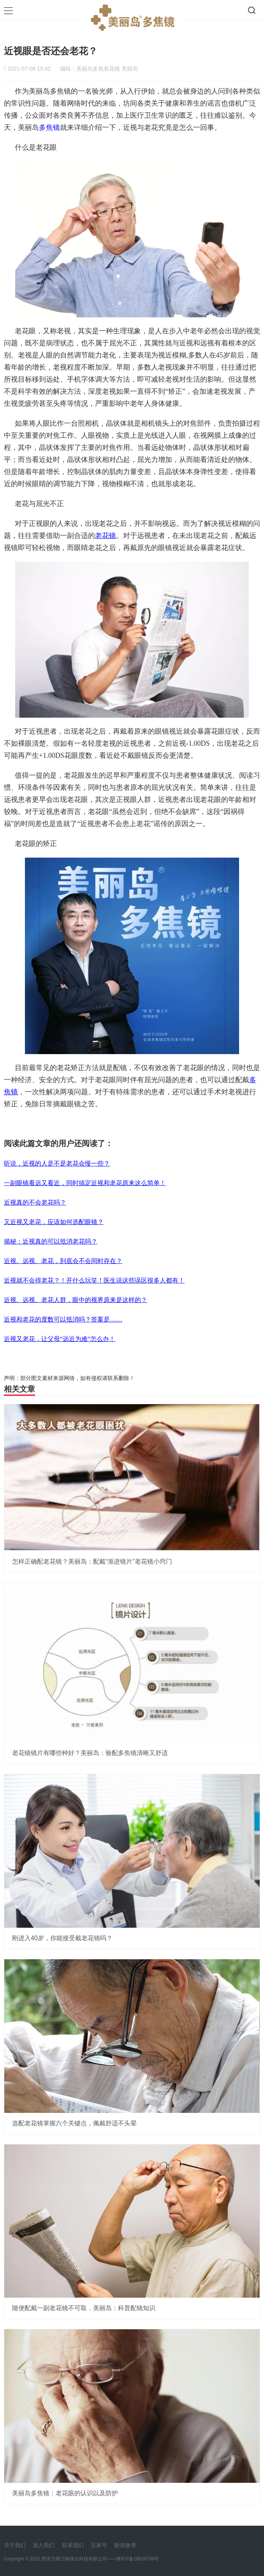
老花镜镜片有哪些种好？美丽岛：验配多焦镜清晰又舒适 (90, 1753)
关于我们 (15, 2545)
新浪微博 (125, 2545)
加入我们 (44, 2545)
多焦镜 (49, 127)
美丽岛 (129, 68)
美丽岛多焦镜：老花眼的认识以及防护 (65, 2493)
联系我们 (73, 2545)
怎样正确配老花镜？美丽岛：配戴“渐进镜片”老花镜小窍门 (92, 1561)
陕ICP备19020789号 (137, 2559)
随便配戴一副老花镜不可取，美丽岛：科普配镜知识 (83, 2308)
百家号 (99, 2545)
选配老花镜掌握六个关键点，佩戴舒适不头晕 (74, 2123)
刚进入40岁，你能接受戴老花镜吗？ (62, 1938)
